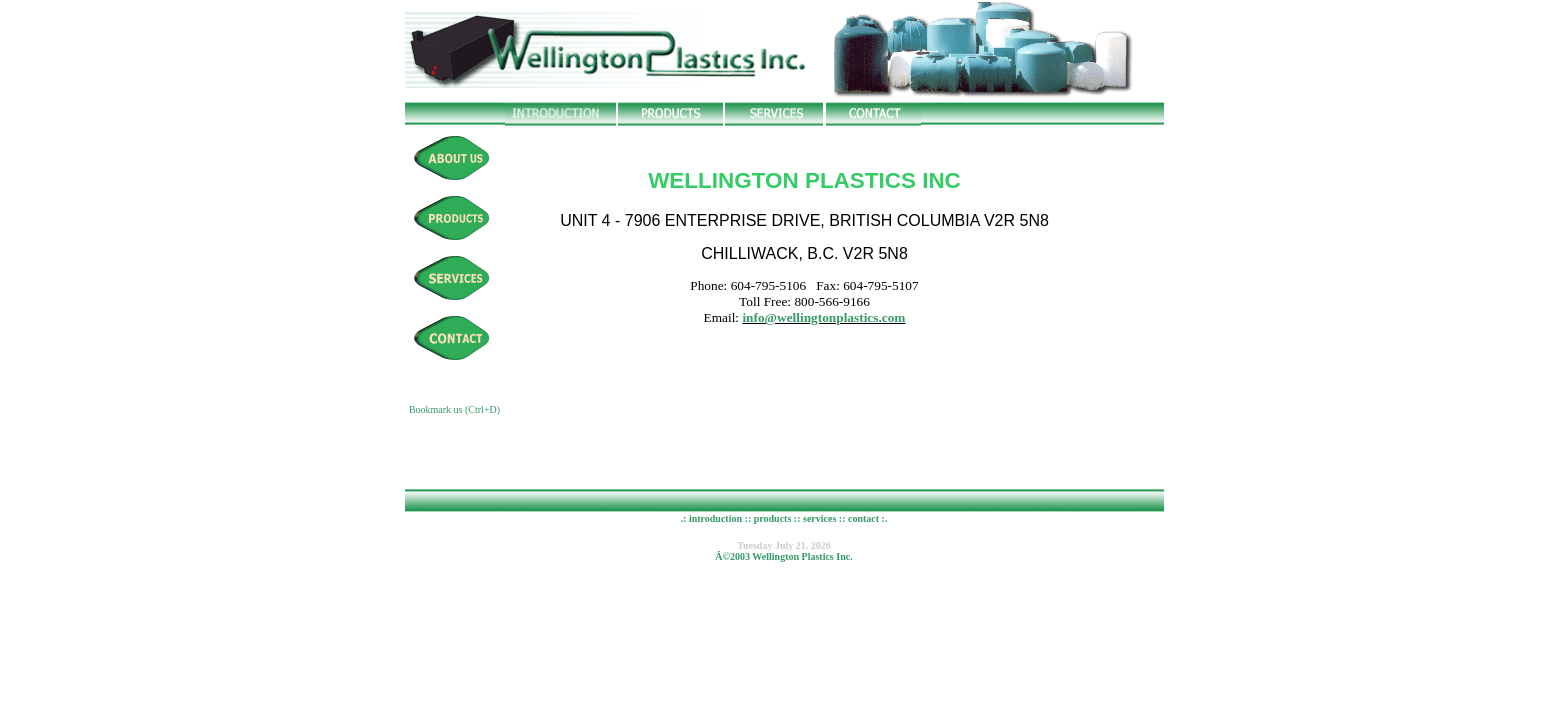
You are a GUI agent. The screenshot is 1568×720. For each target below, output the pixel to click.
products (771, 518)
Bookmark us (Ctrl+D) (454, 409)
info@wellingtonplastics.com (823, 323)
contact (863, 518)
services (819, 518)
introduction (715, 518)
